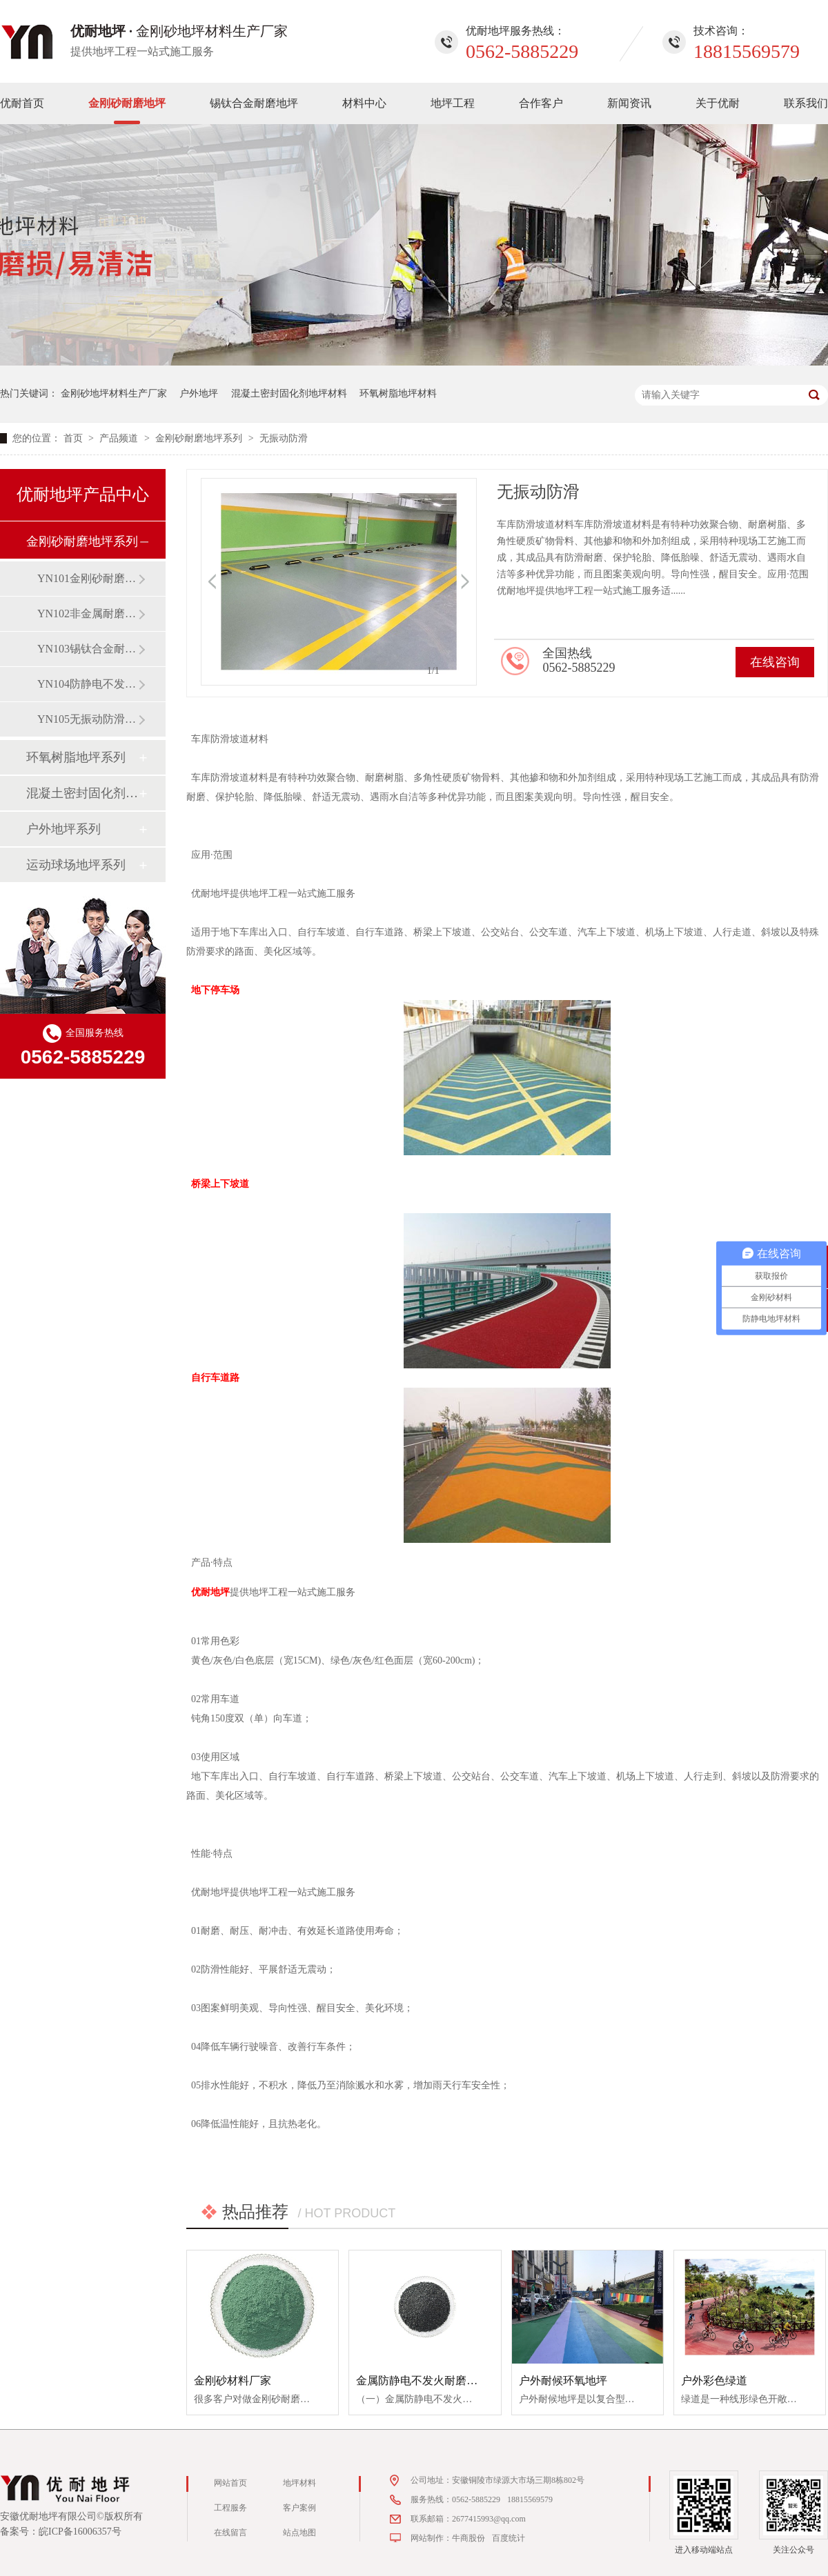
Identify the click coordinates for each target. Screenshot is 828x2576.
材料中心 (364, 103)
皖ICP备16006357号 (80, 2531)
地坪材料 (299, 2483)
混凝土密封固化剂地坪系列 (82, 793)
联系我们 (806, 103)
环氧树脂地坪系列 (76, 757)
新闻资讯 (629, 103)
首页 (74, 438)
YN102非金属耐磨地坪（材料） (87, 613)
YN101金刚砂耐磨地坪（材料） (87, 578)
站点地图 (299, 2532)
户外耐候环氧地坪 (563, 2380)
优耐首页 (22, 103)
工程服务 (230, 2508)
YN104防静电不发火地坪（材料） (87, 684)
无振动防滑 (283, 438)
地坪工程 (453, 103)
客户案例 (299, 2508)
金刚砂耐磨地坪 (127, 103)
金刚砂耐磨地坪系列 (200, 438)
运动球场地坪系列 (76, 865)
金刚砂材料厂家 (232, 2380)
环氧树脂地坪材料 (398, 393)
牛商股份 (468, 2538)
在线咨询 (775, 662)
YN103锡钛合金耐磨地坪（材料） (87, 649)
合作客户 (541, 103)
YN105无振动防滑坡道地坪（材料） (87, 719)
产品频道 (120, 438)
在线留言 (230, 2532)
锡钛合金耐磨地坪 (254, 103)
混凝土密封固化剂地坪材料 (289, 393)
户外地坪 (198, 393)
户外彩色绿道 (714, 2380)
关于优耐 (718, 103)
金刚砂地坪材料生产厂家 (114, 393)
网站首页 (230, 2483)
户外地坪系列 (63, 829)
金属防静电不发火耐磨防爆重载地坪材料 (455, 2380)
